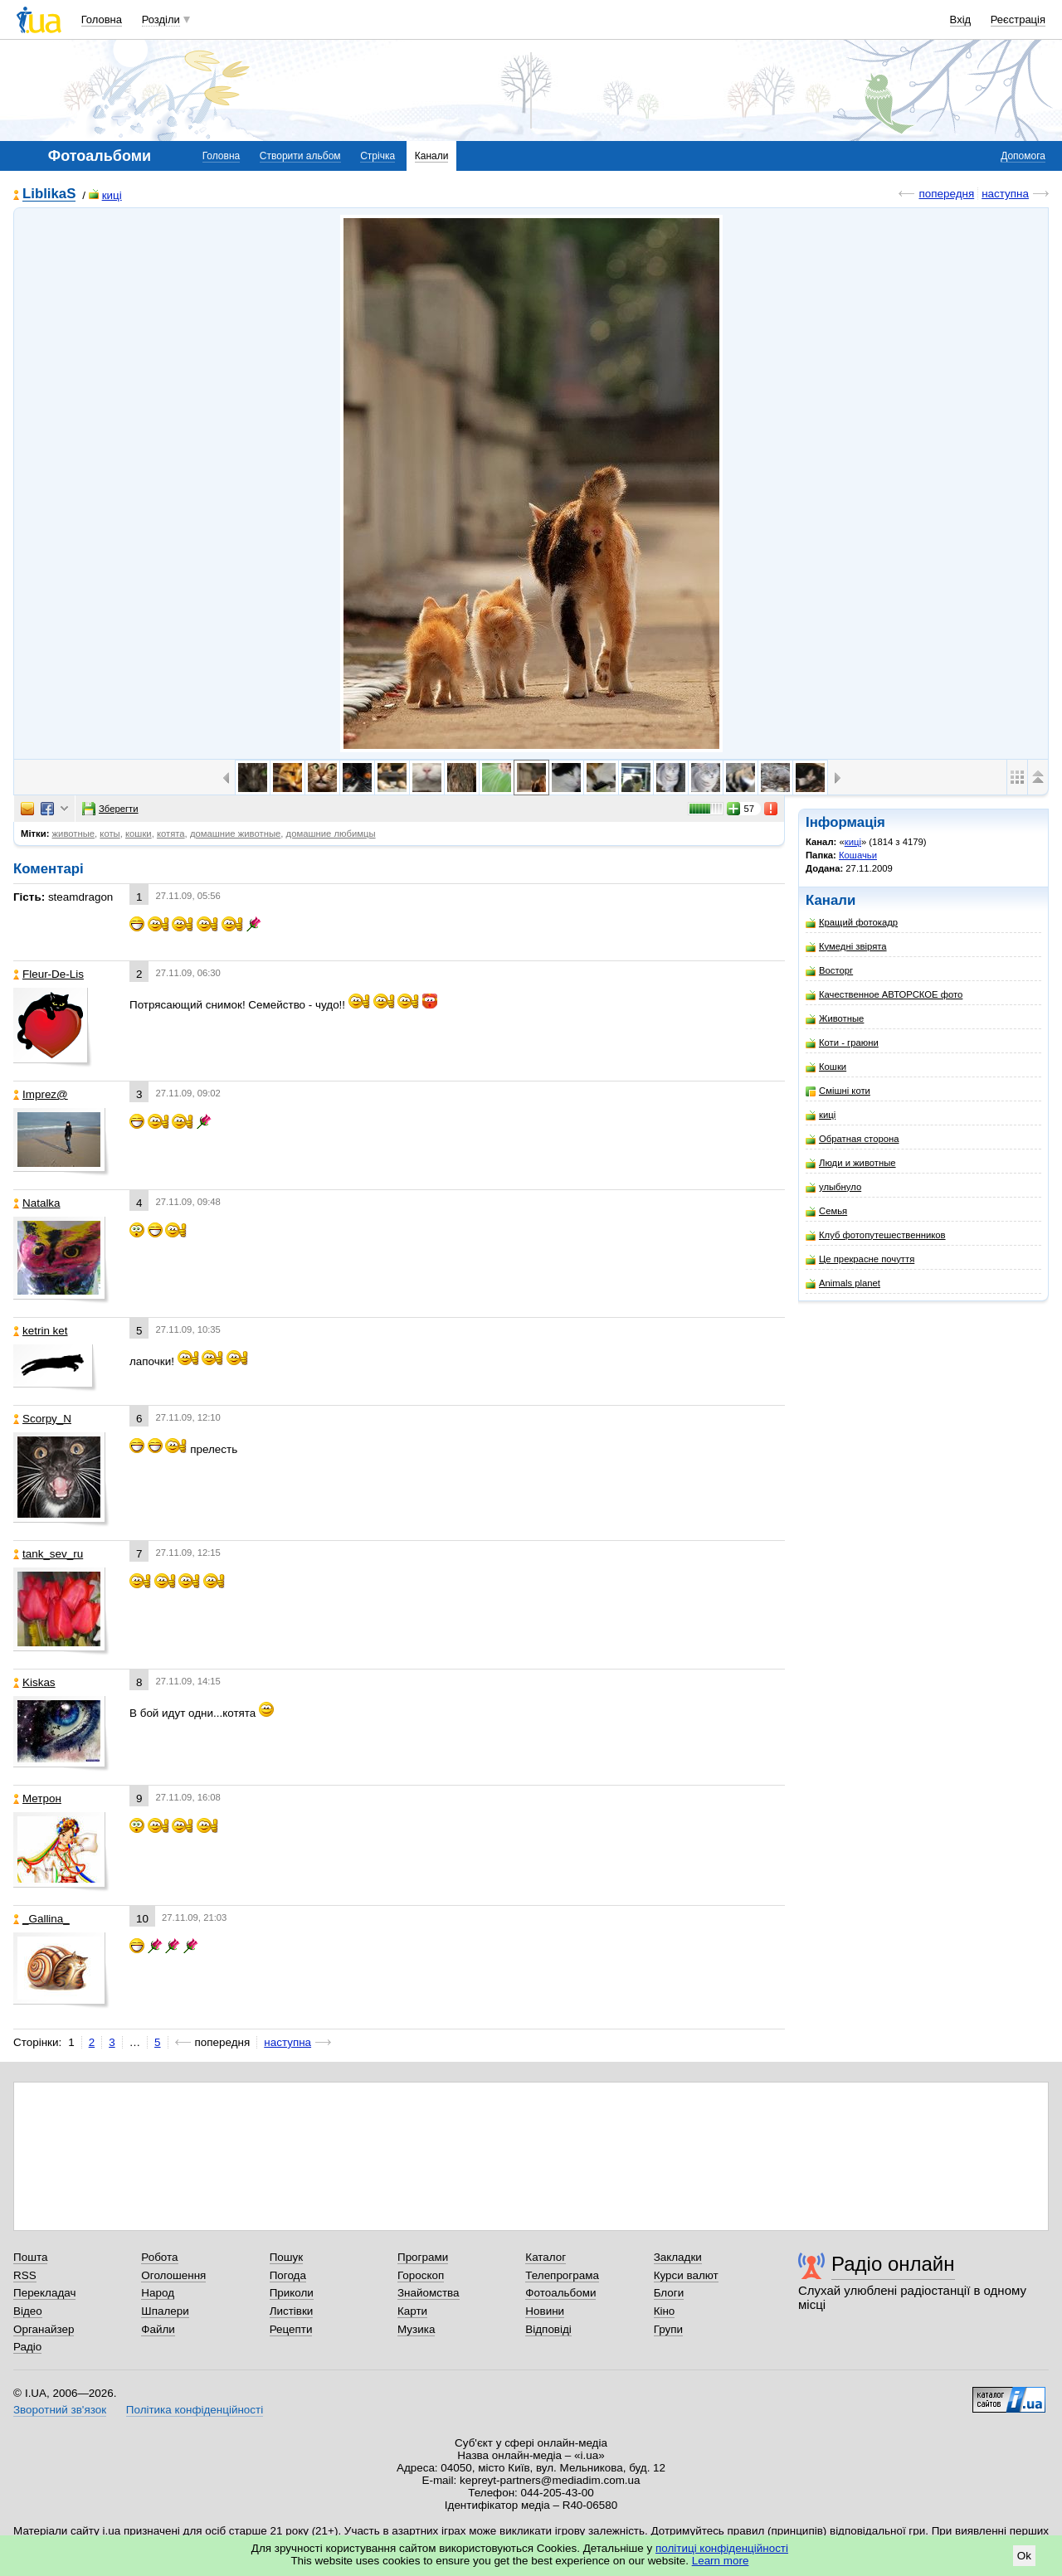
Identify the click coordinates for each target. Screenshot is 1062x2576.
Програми (422, 2257)
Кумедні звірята (846, 946)
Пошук (287, 2257)
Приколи (292, 2293)
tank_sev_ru (48, 1554)
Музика (416, 2329)
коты (109, 833)
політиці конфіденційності (721, 2548)
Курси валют (686, 2275)
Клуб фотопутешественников (876, 1235)
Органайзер (43, 2329)
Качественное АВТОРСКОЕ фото (884, 994)
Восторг (829, 970)
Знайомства (428, 2293)
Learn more (720, 2560)
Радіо (27, 2346)
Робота (159, 2257)
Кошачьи (858, 855)
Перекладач (44, 2293)
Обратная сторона (852, 1139)
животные (73, 833)
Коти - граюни (842, 1043)
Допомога (1023, 156)
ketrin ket (40, 1330)
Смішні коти (838, 1091)
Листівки (292, 2311)
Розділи (161, 19)
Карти (412, 2311)
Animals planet (843, 1283)
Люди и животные (851, 1163)
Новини (544, 2311)
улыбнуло (833, 1187)
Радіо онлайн (893, 2264)
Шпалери (164, 2311)
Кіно (664, 2311)
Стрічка (377, 156)
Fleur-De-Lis (48, 974)
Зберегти (110, 808)
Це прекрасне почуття (860, 1259)
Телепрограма (562, 2275)
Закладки (678, 2257)
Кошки (826, 1067)
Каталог (545, 2257)
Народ (157, 2293)
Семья (826, 1211)
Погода (288, 2275)
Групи (668, 2329)
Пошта (30, 2257)
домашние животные (235, 833)
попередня (946, 193)
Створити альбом (300, 156)
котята (171, 833)
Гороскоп (420, 2275)
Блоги (669, 2293)
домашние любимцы (331, 833)
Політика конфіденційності (194, 2409)
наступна (1005, 193)
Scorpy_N (42, 1418)
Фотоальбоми (560, 2293)
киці (105, 195)
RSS (25, 2275)
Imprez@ (40, 1094)
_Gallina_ (41, 1919)
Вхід (961, 19)
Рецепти (291, 2329)
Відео (27, 2311)
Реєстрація (1018, 19)
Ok (1024, 2555)
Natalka (37, 1203)
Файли (158, 2329)
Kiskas (34, 1682)
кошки (138, 833)
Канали (432, 156)
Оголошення (173, 2275)
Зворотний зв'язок (59, 2409)
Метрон (37, 1798)
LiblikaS (49, 194)
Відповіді (548, 2329)
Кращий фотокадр (852, 922)
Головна (101, 19)
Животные (835, 1018)
